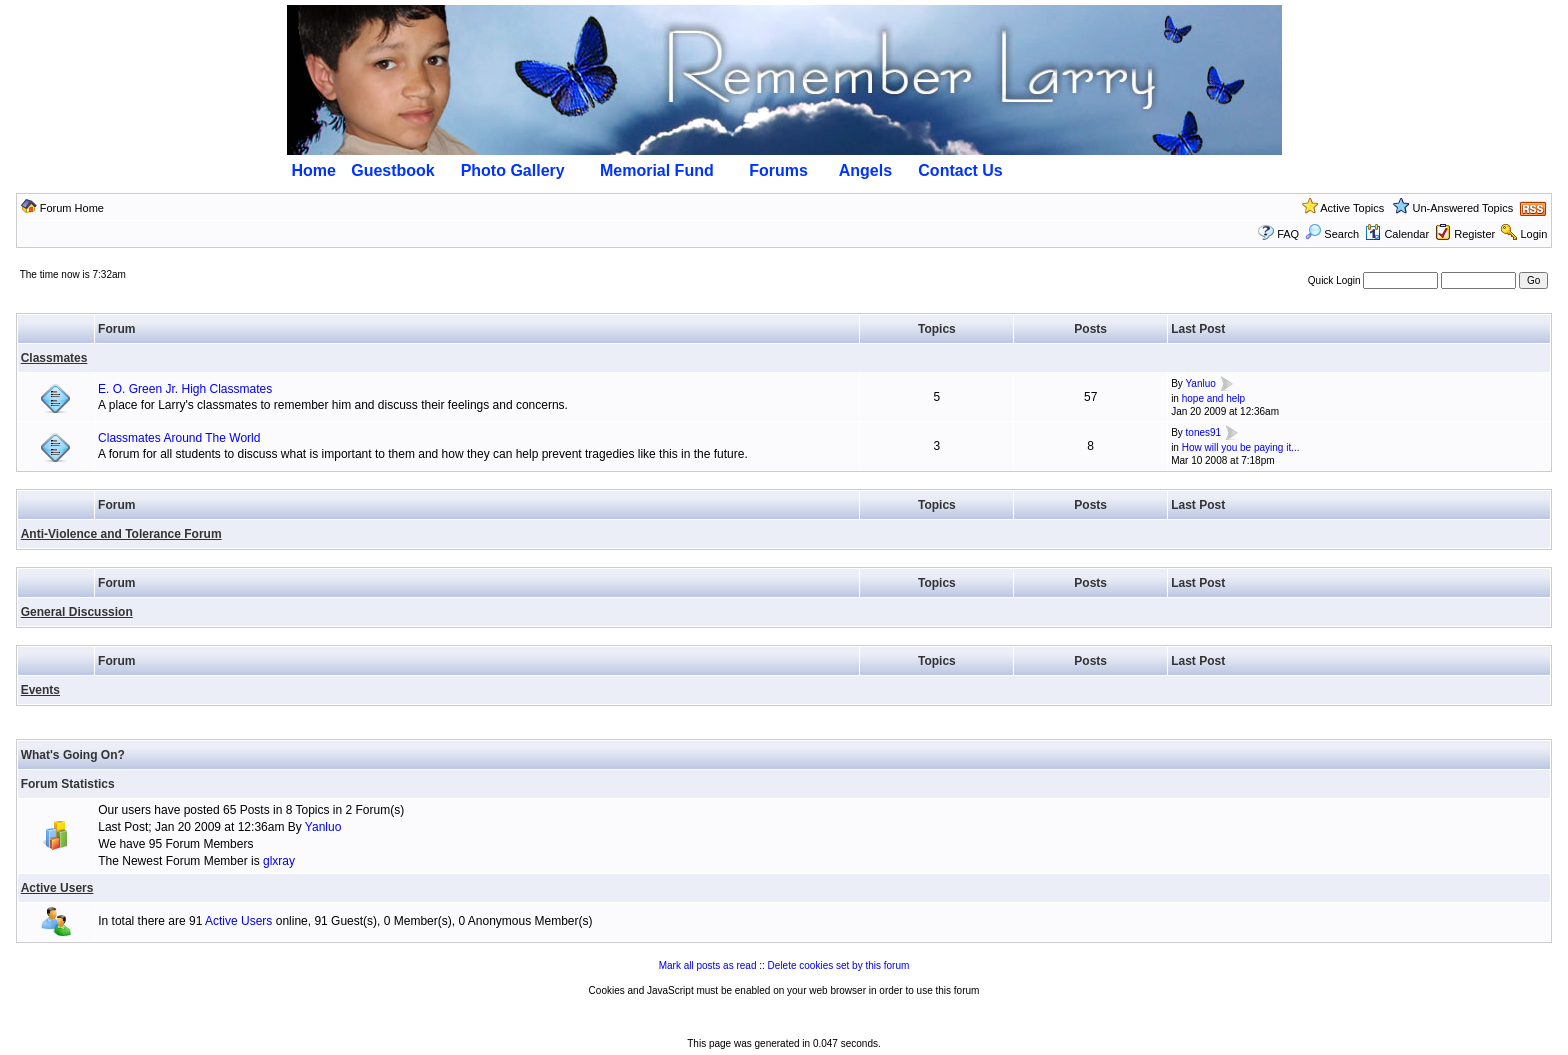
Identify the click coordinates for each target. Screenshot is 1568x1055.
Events (40, 690)
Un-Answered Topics (1463, 208)
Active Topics (1352, 208)
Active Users (57, 888)
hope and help (1213, 398)
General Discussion (77, 612)
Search (1332, 234)
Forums (778, 170)
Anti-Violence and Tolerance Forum (121, 534)
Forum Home (72, 208)
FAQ (1288, 234)
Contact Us (960, 170)
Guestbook (393, 170)
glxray (279, 861)
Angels (865, 170)
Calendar (1397, 234)
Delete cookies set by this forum (839, 965)
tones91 (1204, 433)
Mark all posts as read (708, 965)
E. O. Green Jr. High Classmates (185, 389)
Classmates (54, 358)
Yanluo (1200, 384)
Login (1533, 234)
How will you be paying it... (1241, 447)
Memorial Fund (657, 170)
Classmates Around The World (179, 438)
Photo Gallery (513, 170)
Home (314, 170)
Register (1474, 234)
